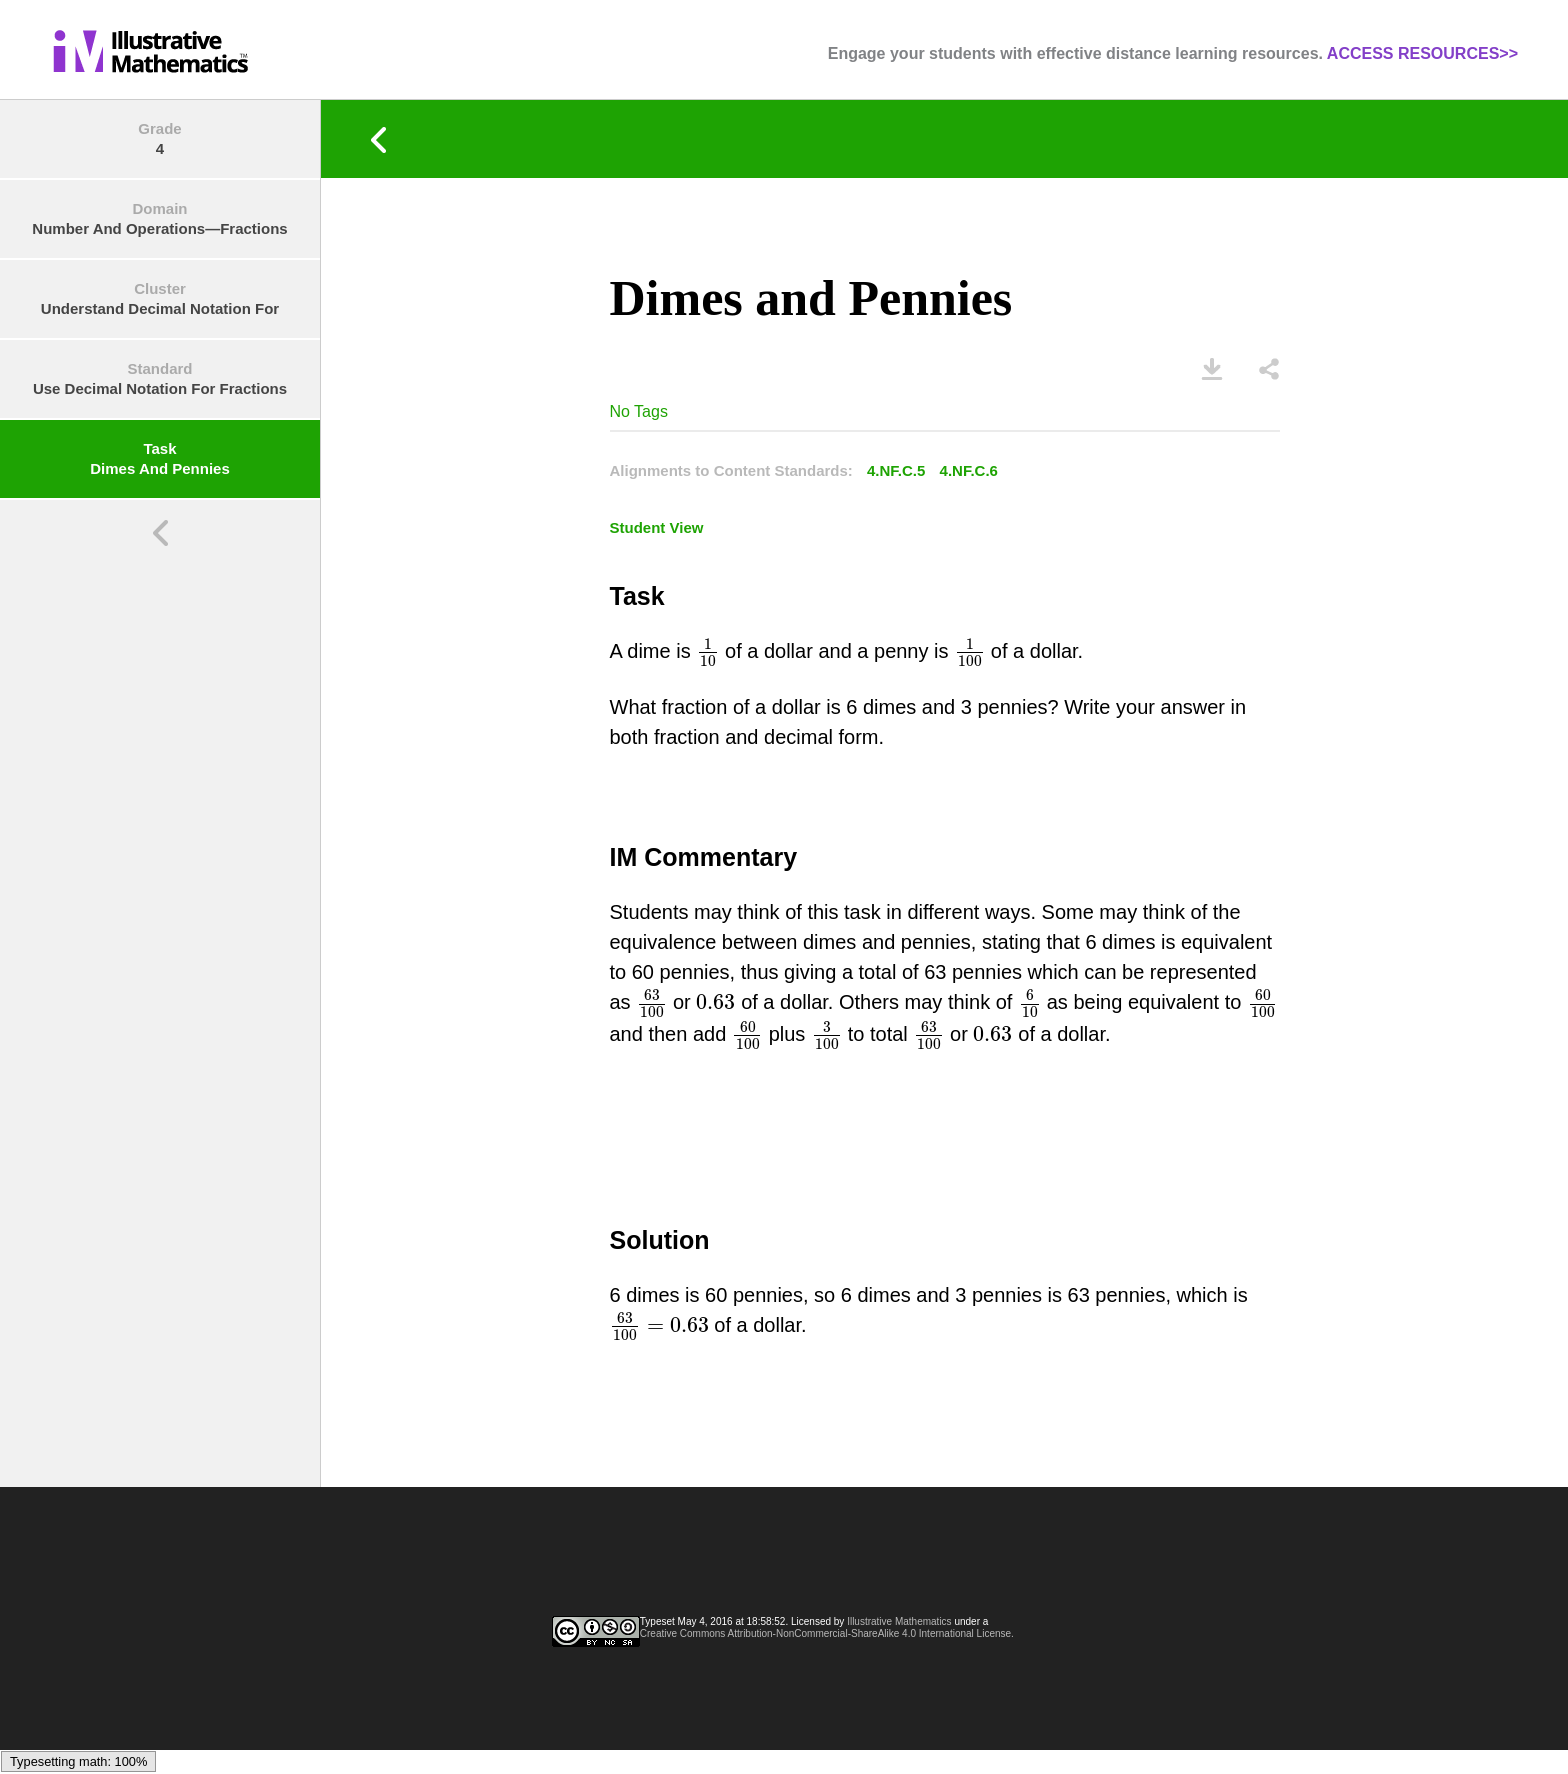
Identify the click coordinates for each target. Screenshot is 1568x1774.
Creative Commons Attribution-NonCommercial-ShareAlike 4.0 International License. (827, 1633)
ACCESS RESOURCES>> (1422, 53)
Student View (657, 527)
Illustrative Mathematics (899, 1621)
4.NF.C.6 (969, 470)
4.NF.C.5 (896, 470)
